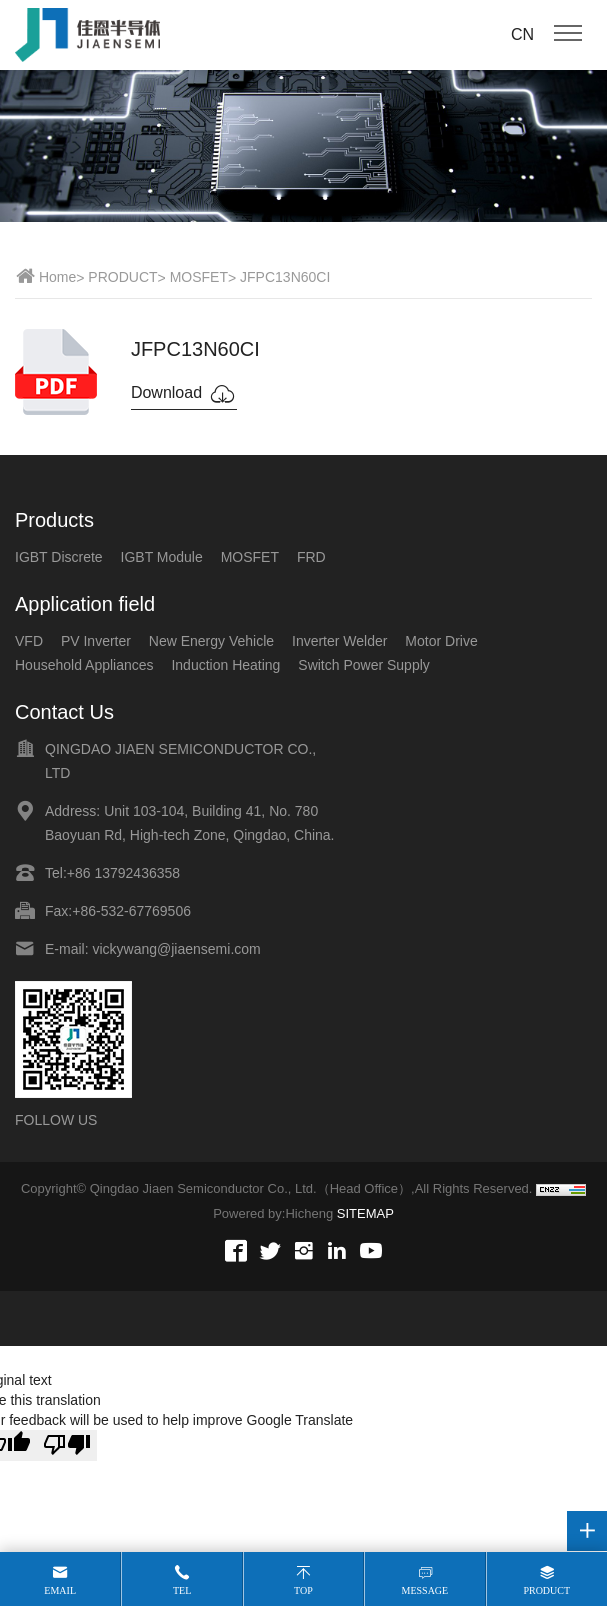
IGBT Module (162, 557)
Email (60, 1590)
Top (303, 1590)
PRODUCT (122, 277)
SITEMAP (365, 1213)
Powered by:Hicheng (273, 1213)
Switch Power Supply (364, 665)
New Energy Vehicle (211, 641)
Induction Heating (225, 665)
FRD (311, 557)
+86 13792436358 (123, 873)
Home (57, 277)
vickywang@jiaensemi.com (176, 949)
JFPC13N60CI (285, 277)
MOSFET (199, 277)
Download (184, 394)
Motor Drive (441, 641)
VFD (29, 641)
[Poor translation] (67, 1445)
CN (522, 34)
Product (546, 1590)
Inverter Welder (339, 641)
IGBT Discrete (59, 557)
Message (425, 1590)
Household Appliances (84, 665)
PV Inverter (96, 641)
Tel (182, 1590)
